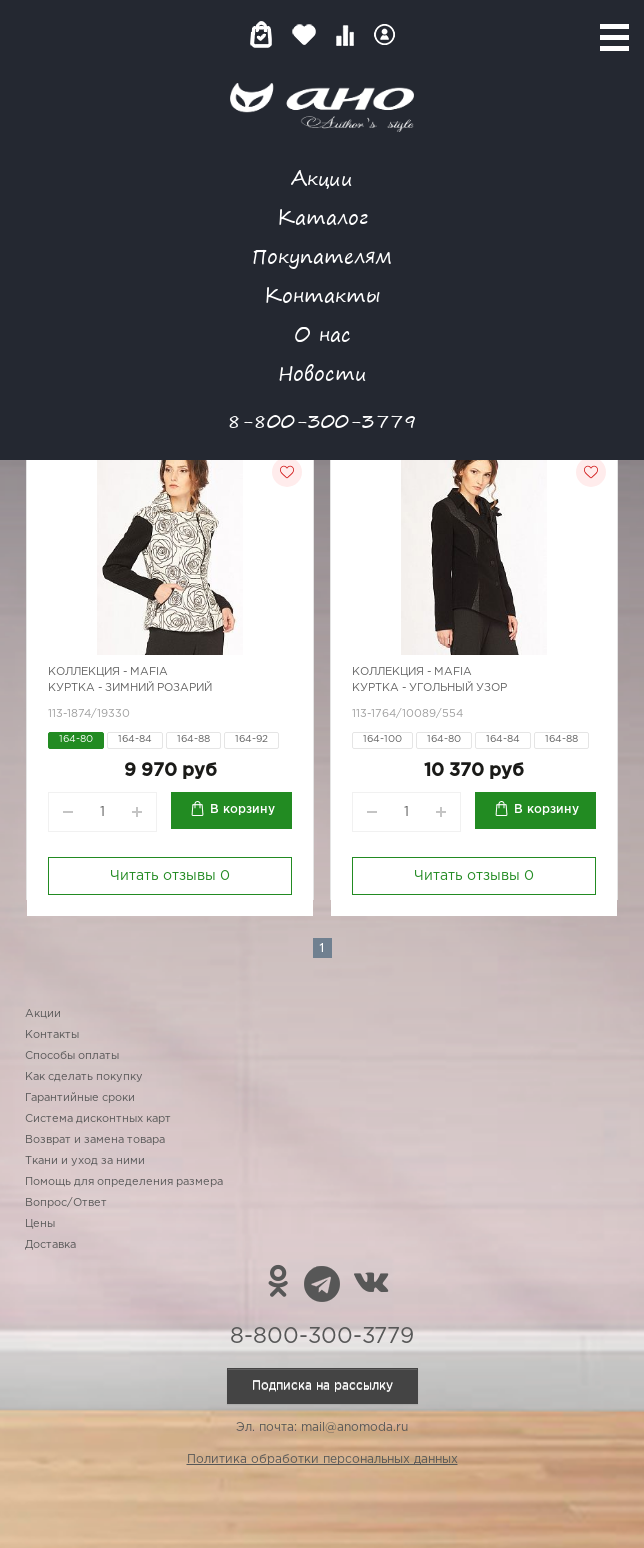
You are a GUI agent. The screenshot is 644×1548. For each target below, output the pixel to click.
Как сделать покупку (84, 1077)
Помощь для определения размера (124, 1182)
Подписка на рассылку (322, 1385)
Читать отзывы (170, 876)
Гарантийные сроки (80, 1098)
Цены (40, 1224)
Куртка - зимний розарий (130, 688)
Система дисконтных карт (98, 1119)
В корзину (242, 809)
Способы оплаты (72, 1056)
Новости (322, 372)
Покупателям (322, 255)
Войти (384, 34)
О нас (322, 333)
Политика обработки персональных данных (322, 1459)
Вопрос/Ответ (66, 1203)
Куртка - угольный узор (429, 688)
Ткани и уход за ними (85, 1161)
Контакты (322, 294)
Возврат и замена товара (95, 1140)
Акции (322, 177)
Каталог (322, 216)
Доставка (50, 1245)
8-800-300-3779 (322, 420)
